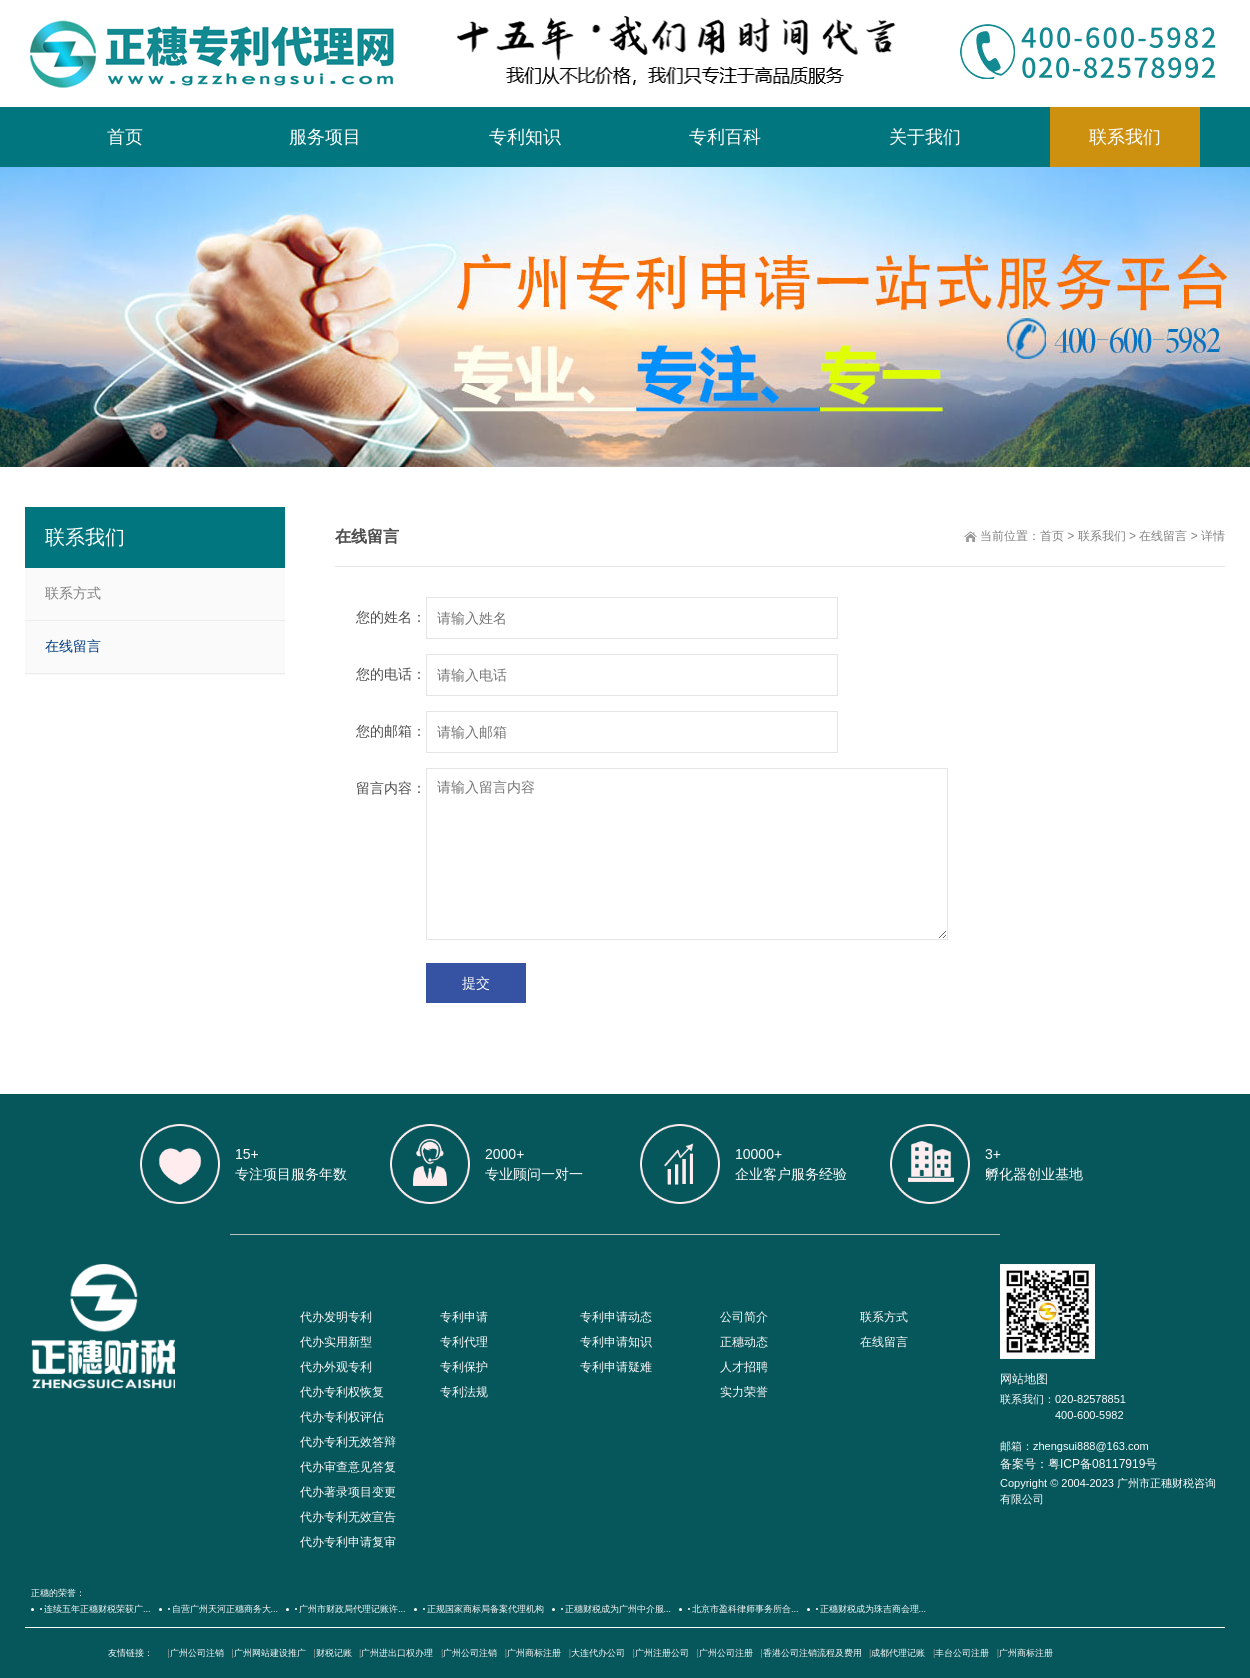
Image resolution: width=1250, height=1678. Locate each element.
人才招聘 (744, 1367)
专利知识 (525, 137)
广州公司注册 (726, 1653)
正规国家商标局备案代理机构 (485, 1609)
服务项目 (325, 137)
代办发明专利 (336, 1317)
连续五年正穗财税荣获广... (97, 1609)
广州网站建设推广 (270, 1653)
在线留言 (1163, 536)
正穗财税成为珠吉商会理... (873, 1609)
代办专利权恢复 (342, 1392)
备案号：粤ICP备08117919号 (1078, 1464)
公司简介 (744, 1317)
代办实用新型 (336, 1342)
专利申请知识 (616, 1342)
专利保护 (464, 1367)
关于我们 (925, 137)
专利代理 (464, 1342)
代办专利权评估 (342, 1417)
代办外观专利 (336, 1367)
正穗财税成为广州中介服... (618, 1609)
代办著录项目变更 (348, 1492)
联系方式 (73, 593)
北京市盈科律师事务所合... (745, 1609)
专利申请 (464, 1317)
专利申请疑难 (616, 1367)
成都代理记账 (898, 1653)
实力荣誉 (744, 1392)
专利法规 (464, 1392)
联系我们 (1125, 137)
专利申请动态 (616, 1317)
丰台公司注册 (962, 1653)
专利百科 (725, 137)
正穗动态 (744, 1342)
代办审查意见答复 (348, 1467)
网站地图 (1024, 1379)
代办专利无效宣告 (348, 1517)
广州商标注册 (534, 1653)
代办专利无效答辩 (348, 1442)
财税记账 (334, 1653)
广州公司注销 (197, 1653)
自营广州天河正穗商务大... (225, 1609)
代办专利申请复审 (348, 1542)
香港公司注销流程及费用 (812, 1653)
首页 (125, 137)
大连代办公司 (598, 1653)
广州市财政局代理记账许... (352, 1609)
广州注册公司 (662, 1653)
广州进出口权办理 (397, 1653)
